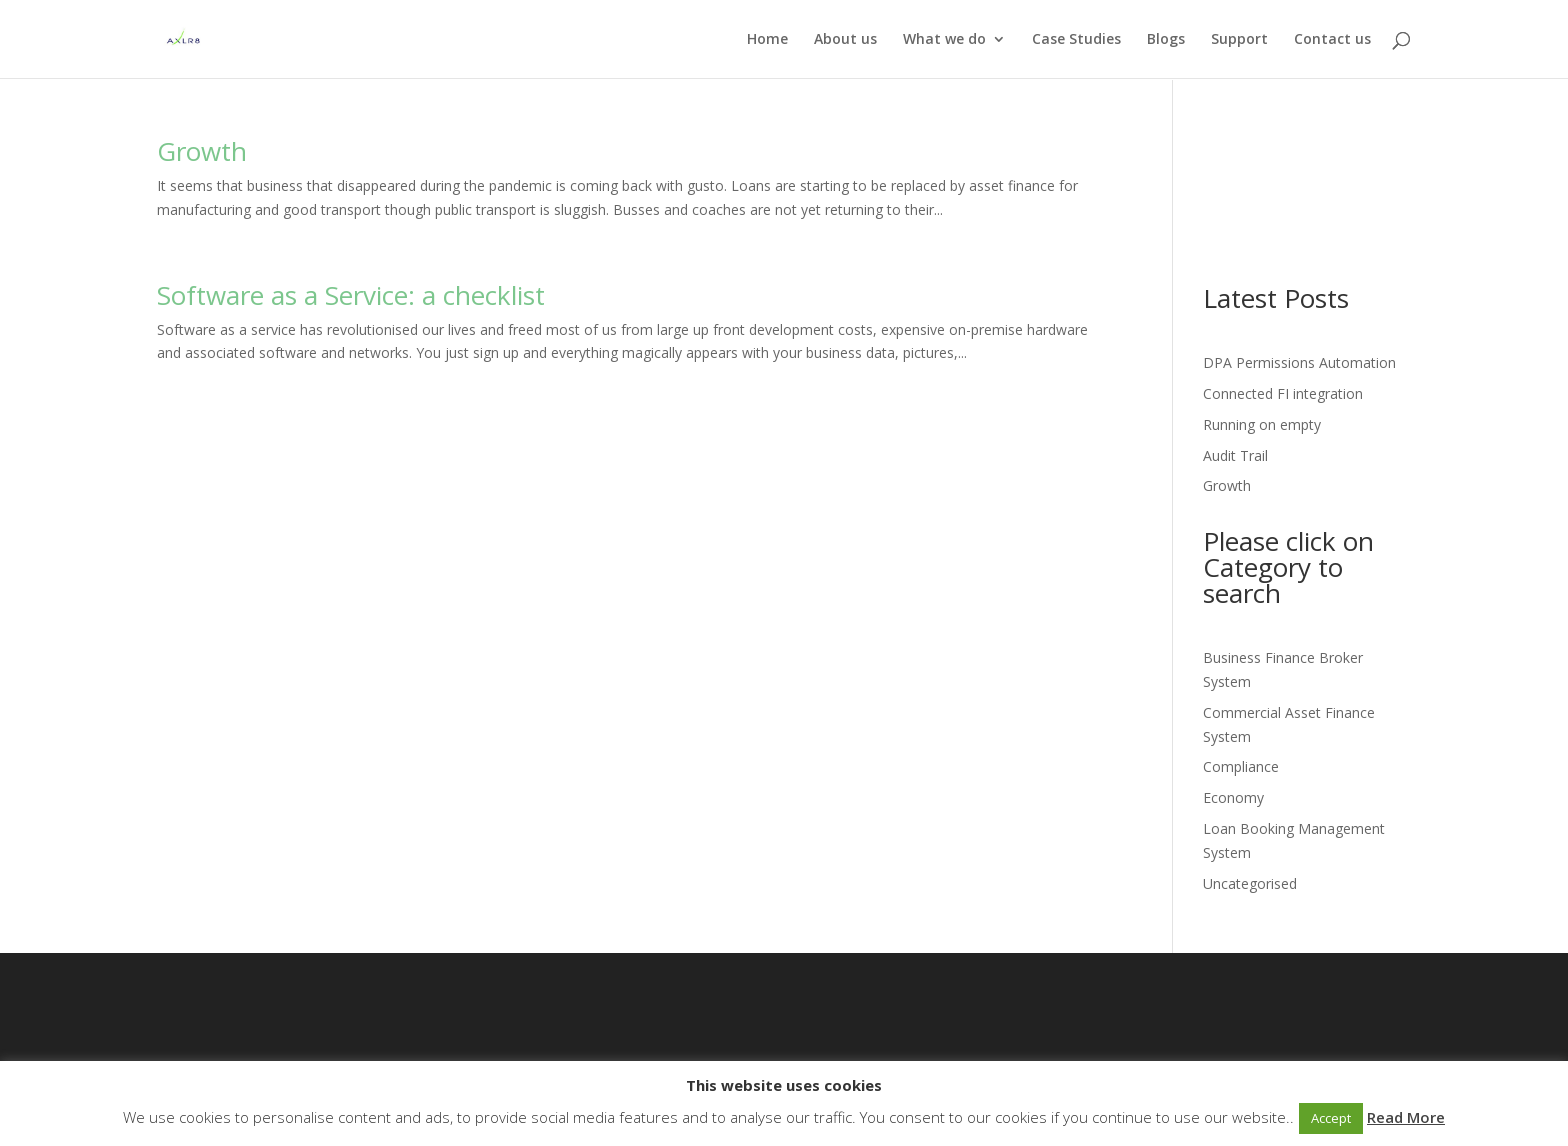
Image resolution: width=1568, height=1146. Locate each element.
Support (1239, 40)
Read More (1406, 1117)
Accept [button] (1331, 1118)
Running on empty (1262, 424)
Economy (1233, 797)
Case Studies (1076, 40)
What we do (944, 40)
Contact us (1332, 40)
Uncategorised (1250, 883)
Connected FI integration (1283, 393)
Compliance (1241, 766)
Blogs (1166, 40)
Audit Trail (1235, 455)
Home (767, 40)
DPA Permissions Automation (1299, 362)
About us (845, 40)
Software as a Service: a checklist (351, 295)
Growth (202, 151)
